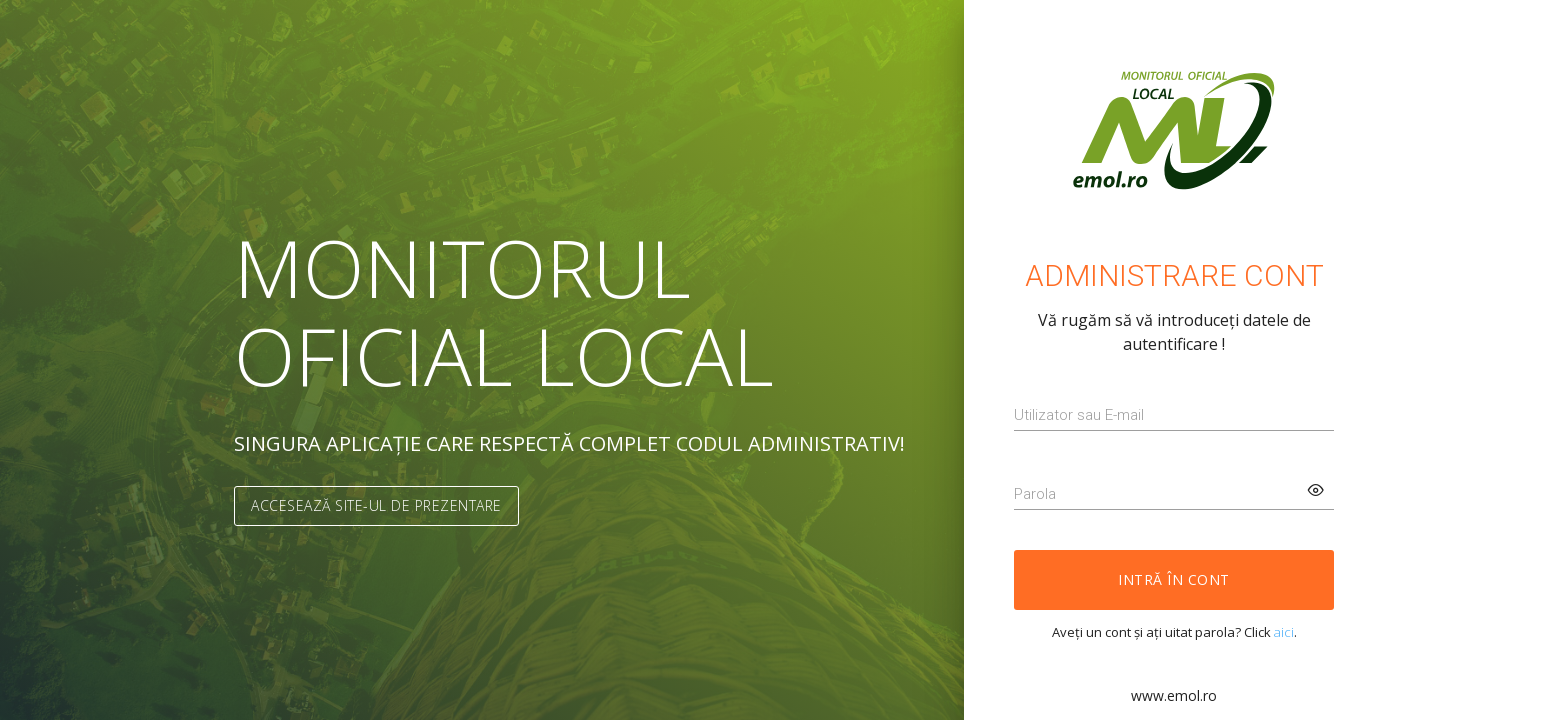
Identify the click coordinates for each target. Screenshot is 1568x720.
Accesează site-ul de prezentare (376, 505)
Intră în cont (1174, 579)
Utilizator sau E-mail (1079, 415)
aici (1284, 632)
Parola (1035, 494)
